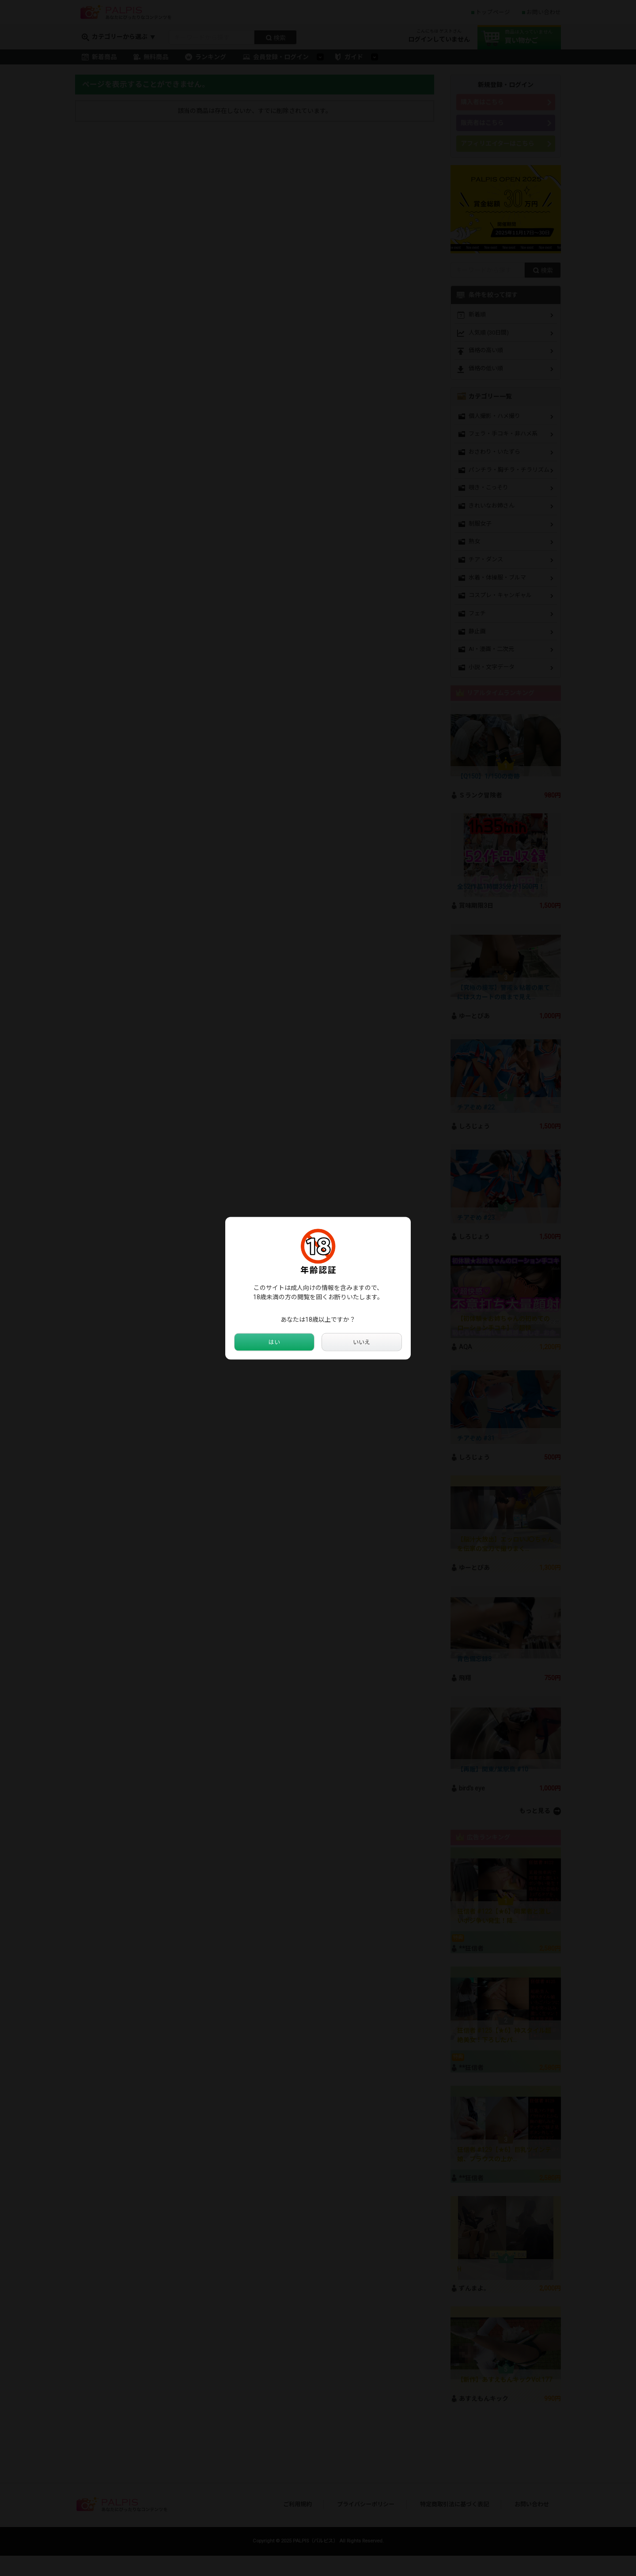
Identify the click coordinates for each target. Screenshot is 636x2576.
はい (274, 1342)
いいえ (361, 1342)
